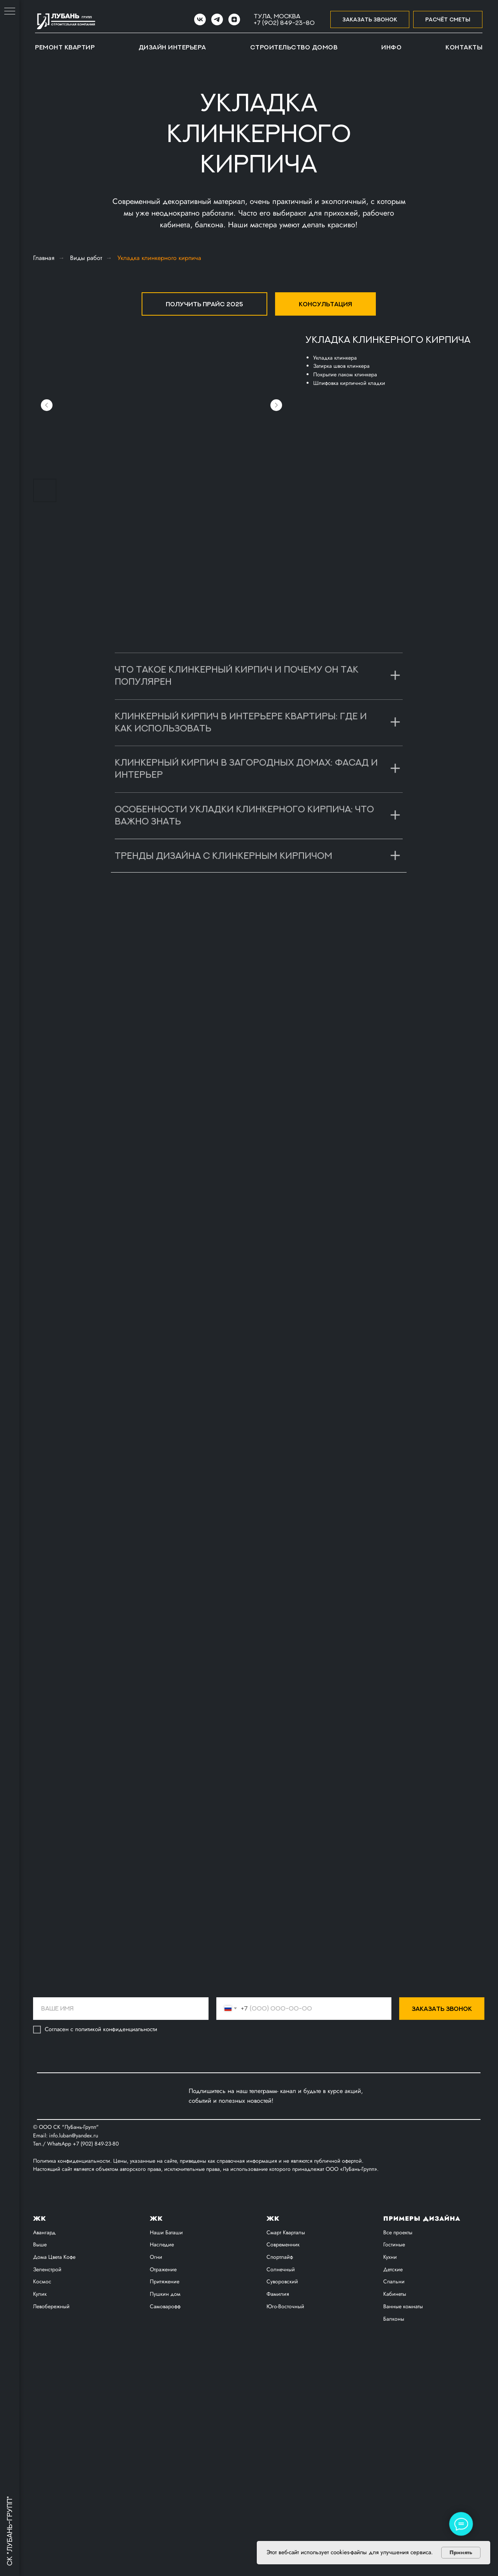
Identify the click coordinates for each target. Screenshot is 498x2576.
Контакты (463, 47)
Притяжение (164, 2374)
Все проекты (397, 2325)
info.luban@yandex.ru (73, 2228)
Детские (393, 2362)
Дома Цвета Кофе (54, 2350)
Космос (42, 2374)
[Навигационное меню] (9, 12)
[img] (157, 2189)
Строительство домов (294, 47)
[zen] (234, 19)
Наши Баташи (166, 2325)
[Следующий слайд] (276, 405)
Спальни (394, 2374)
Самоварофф (165, 2399)
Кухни (390, 2350)
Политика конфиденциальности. (73, 2254)
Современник (283, 2337)
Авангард (44, 2325)
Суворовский (282, 2374)
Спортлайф (280, 2350)
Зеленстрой (47, 2362)
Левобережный (51, 2399)
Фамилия (278, 2387)
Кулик (40, 2387)
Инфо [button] (391, 47)
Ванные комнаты (403, 2399)
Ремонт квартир (65, 47)
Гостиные (394, 2337)
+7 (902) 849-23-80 (284, 22)
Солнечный (281, 2362)
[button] (369, 19)
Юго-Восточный (285, 2399)
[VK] (200, 19)
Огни (156, 2350)
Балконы (393, 2411)
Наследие (162, 2337)
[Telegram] (217, 19)
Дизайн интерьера (172, 47)
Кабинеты (394, 2387)
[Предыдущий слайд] (47, 405)
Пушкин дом (165, 2387)
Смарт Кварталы (286, 2325)
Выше (40, 2337)
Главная (43, 258)
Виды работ (86, 258)
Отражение (163, 2362)
